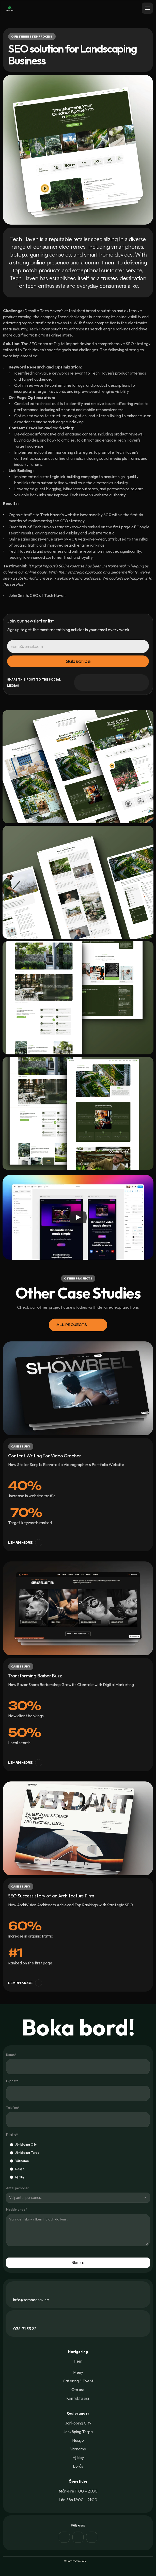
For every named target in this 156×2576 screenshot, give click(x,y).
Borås (78, 2466)
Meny (78, 2372)
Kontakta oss (78, 2398)
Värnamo (19, 2161)
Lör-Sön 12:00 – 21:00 (78, 2499)
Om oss (78, 2389)
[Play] (78, 1217)
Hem (78, 2361)
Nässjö (17, 2169)
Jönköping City (23, 2145)
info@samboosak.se (31, 2299)
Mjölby (17, 2177)
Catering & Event (78, 2380)
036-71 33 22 (24, 2328)
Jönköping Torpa (24, 2153)
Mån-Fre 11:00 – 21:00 (78, 2491)
